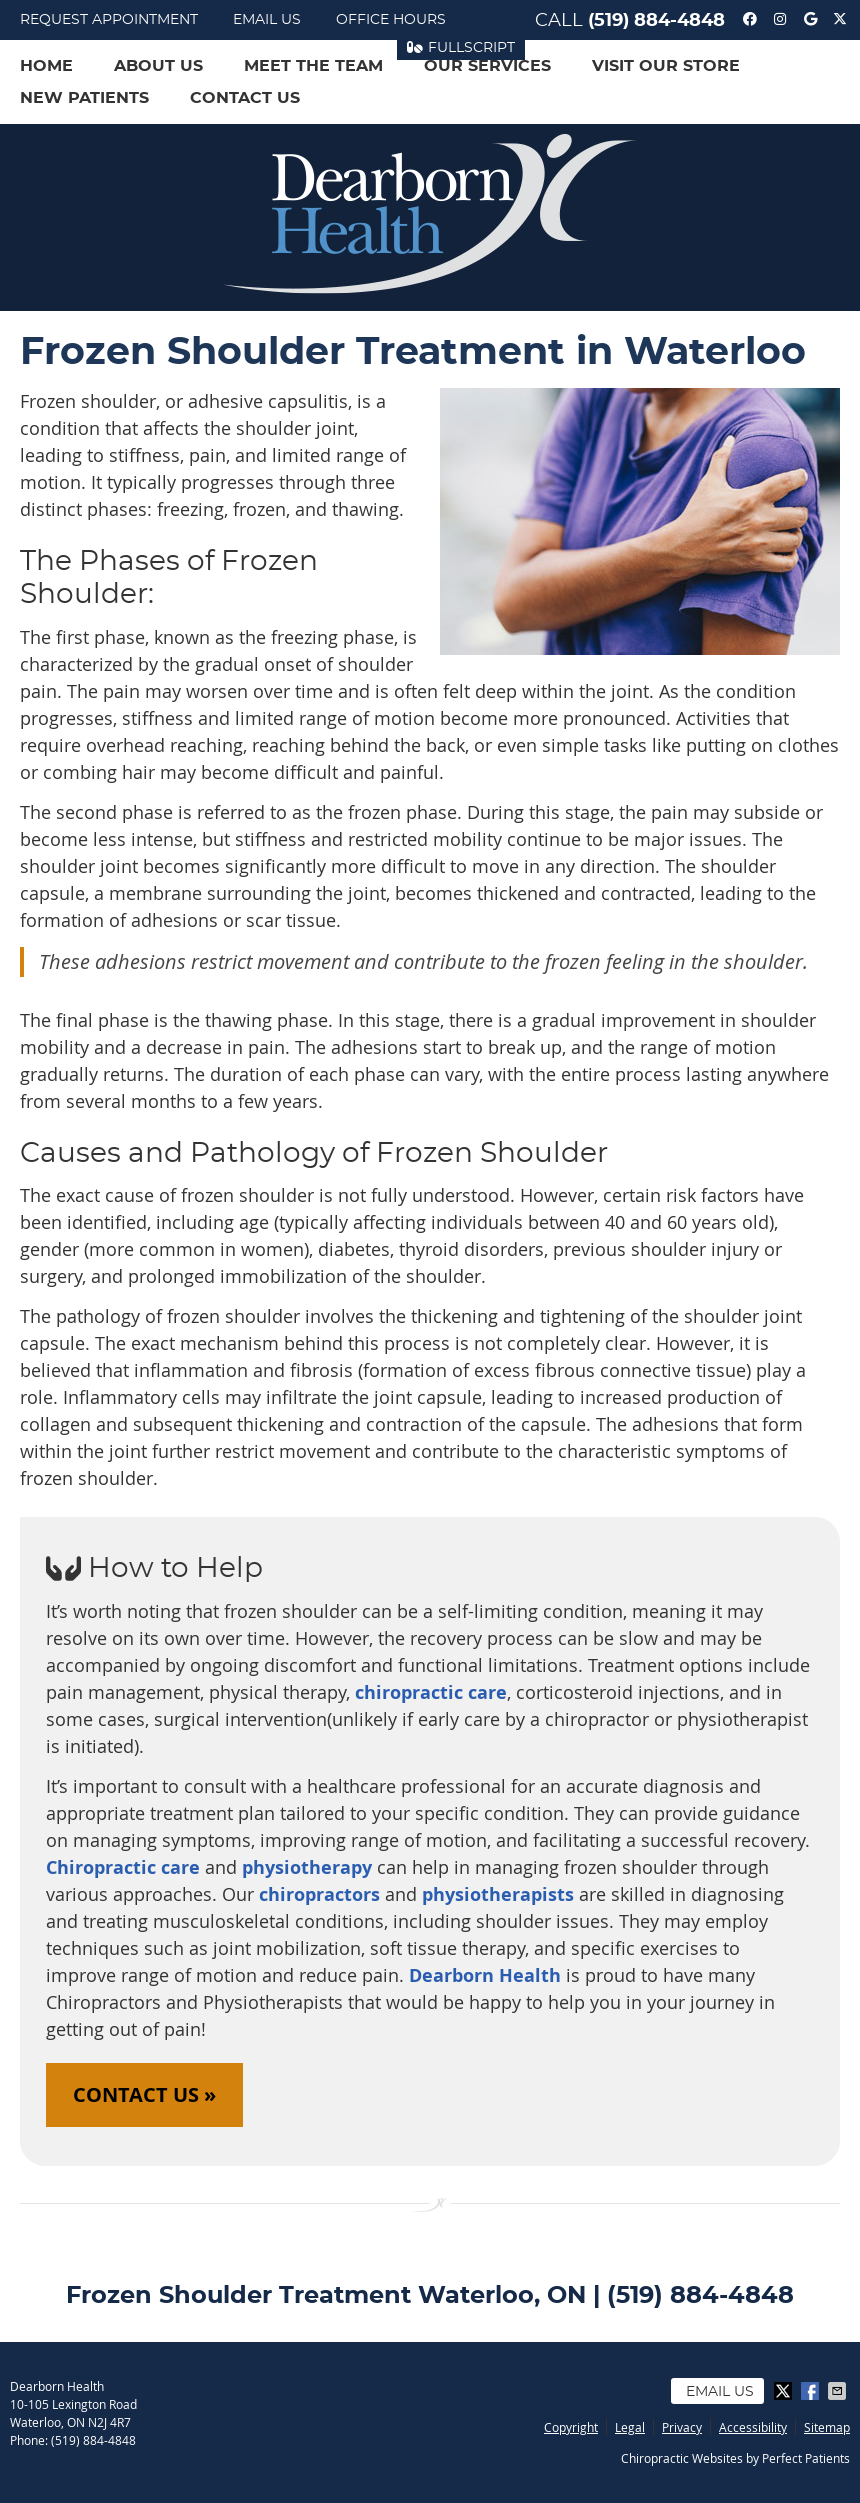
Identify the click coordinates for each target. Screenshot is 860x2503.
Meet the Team (313, 66)
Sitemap (827, 2427)
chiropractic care (431, 1692)
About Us (158, 66)
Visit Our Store (666, 66)
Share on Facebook (812, 2391)
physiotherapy (307, 1867)
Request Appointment (109, 20)
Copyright (571, 2427)
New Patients (84, 98)
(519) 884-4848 (656, 21)
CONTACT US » (144, 2094)
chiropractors (319, 1894)
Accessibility (753, 2427)
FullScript (461, 47)
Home (46, 66)
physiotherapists (500, 1894)
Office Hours (391, 20)
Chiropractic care (123, 1867)
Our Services (487, 66)
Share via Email (839, 2391)
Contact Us (245, 98)
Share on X (785, 2391)
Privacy (682, 2427)
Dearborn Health (482, 1975)
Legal (630, 2427)
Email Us (267, 20)
